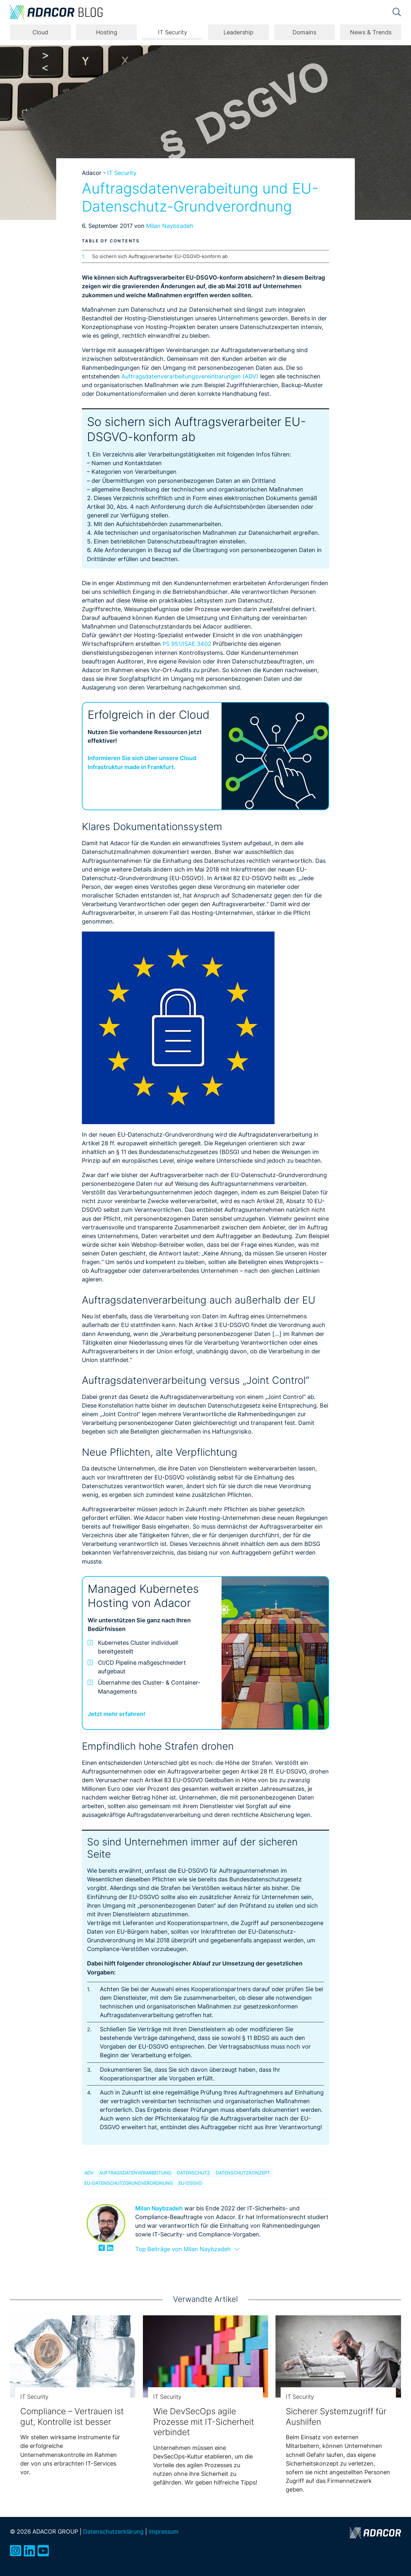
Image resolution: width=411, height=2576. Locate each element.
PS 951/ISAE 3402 (186, 643)
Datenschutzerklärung (113, 2531)
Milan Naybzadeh (169, 225)
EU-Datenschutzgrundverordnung (128, 2183)
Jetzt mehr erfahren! (116, 1713)
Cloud (40, 32)
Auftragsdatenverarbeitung (135, 2172)
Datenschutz (193, 2172)
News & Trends (370, 32)
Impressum (164, 2531)
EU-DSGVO (190, 2183)
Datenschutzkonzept (243, 2172)
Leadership (238, 32)
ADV (88, 2172)
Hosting (106, 32)
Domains (304, 32)
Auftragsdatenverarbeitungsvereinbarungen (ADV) (189, 376)
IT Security (172, 32)
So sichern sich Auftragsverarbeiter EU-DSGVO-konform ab (160, 256)
